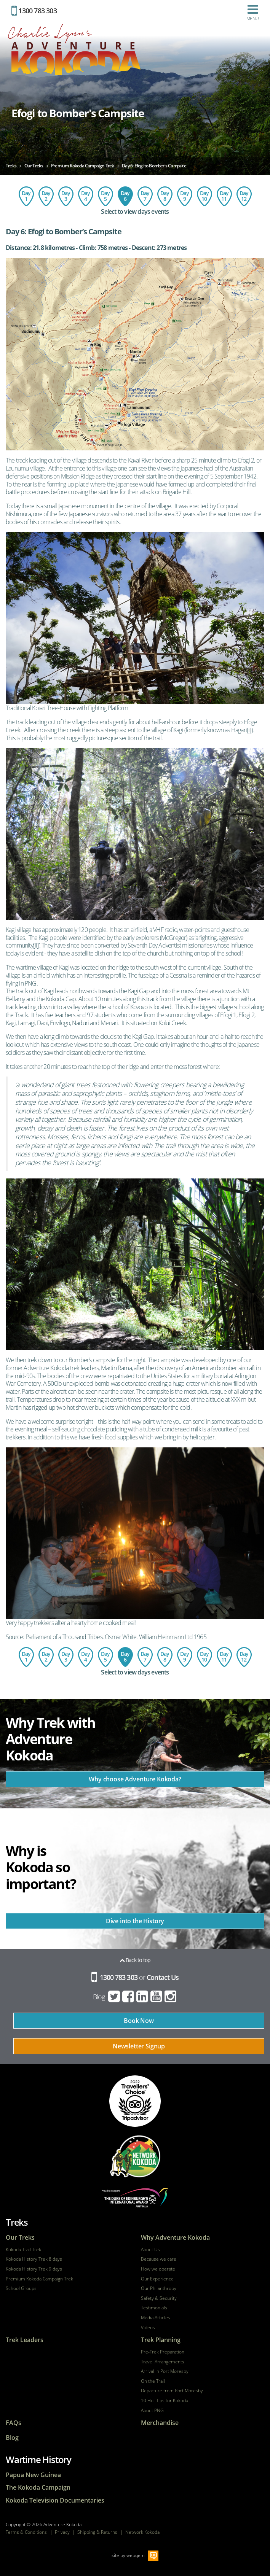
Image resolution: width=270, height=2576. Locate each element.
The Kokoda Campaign (38, 2488)
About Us (150, 2250)
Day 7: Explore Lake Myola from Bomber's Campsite (145, 196)
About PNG (152, 2410)
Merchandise (160, 2423)
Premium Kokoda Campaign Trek (39, 2279)
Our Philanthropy (158, 2288)
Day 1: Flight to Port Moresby (26, 196)
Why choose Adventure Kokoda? (135, 1779)
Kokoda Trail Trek (23, 2250)
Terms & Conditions (26, 2532)
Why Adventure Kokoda (175, 2238)
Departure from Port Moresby (172, 2391)
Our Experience (157, 2279)
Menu (252, 12)
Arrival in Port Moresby (165, 2371)
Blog (99, 1996)
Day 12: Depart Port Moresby (244, 196)
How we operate (158, 2269)
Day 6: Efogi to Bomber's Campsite (125, 196)
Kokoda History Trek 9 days (34, 2269)
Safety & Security (159, 2298)
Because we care (158, 2259)
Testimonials (154, 2308)
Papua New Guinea (33, 2475)
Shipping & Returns (97, 2532)
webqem (135, 2555)
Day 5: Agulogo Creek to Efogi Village (105, 196)
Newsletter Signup (139, 2046)
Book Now (139, 2020)
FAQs (13, 2423)
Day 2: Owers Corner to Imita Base (46, 196)
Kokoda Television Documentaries (55, 2500)
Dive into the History (135, 1921)
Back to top (135, 1960)
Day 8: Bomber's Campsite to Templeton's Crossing (165, 196)
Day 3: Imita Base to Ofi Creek (65, 196)
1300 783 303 (34, 10)
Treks (17, 2222)
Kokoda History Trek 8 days (34, 2259)
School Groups (21, 2288)
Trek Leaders (24, 2340)
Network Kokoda (142, 2532)
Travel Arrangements (162, 2362)
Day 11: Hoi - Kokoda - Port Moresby (224, 196)
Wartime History (38, 2459)
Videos (148, 2328)
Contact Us (163, 1977)
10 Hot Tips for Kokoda (164, 2401)
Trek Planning (161, 2340)
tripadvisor (135, 2101)
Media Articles (155, 2318)
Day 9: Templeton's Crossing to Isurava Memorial (184, 196)
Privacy (62, 2532)
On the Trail (153, 2381)
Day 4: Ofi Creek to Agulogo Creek (85, 196)
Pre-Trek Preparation (162, 2352)
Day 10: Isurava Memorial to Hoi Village (204, 196)
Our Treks (20, 2238)
